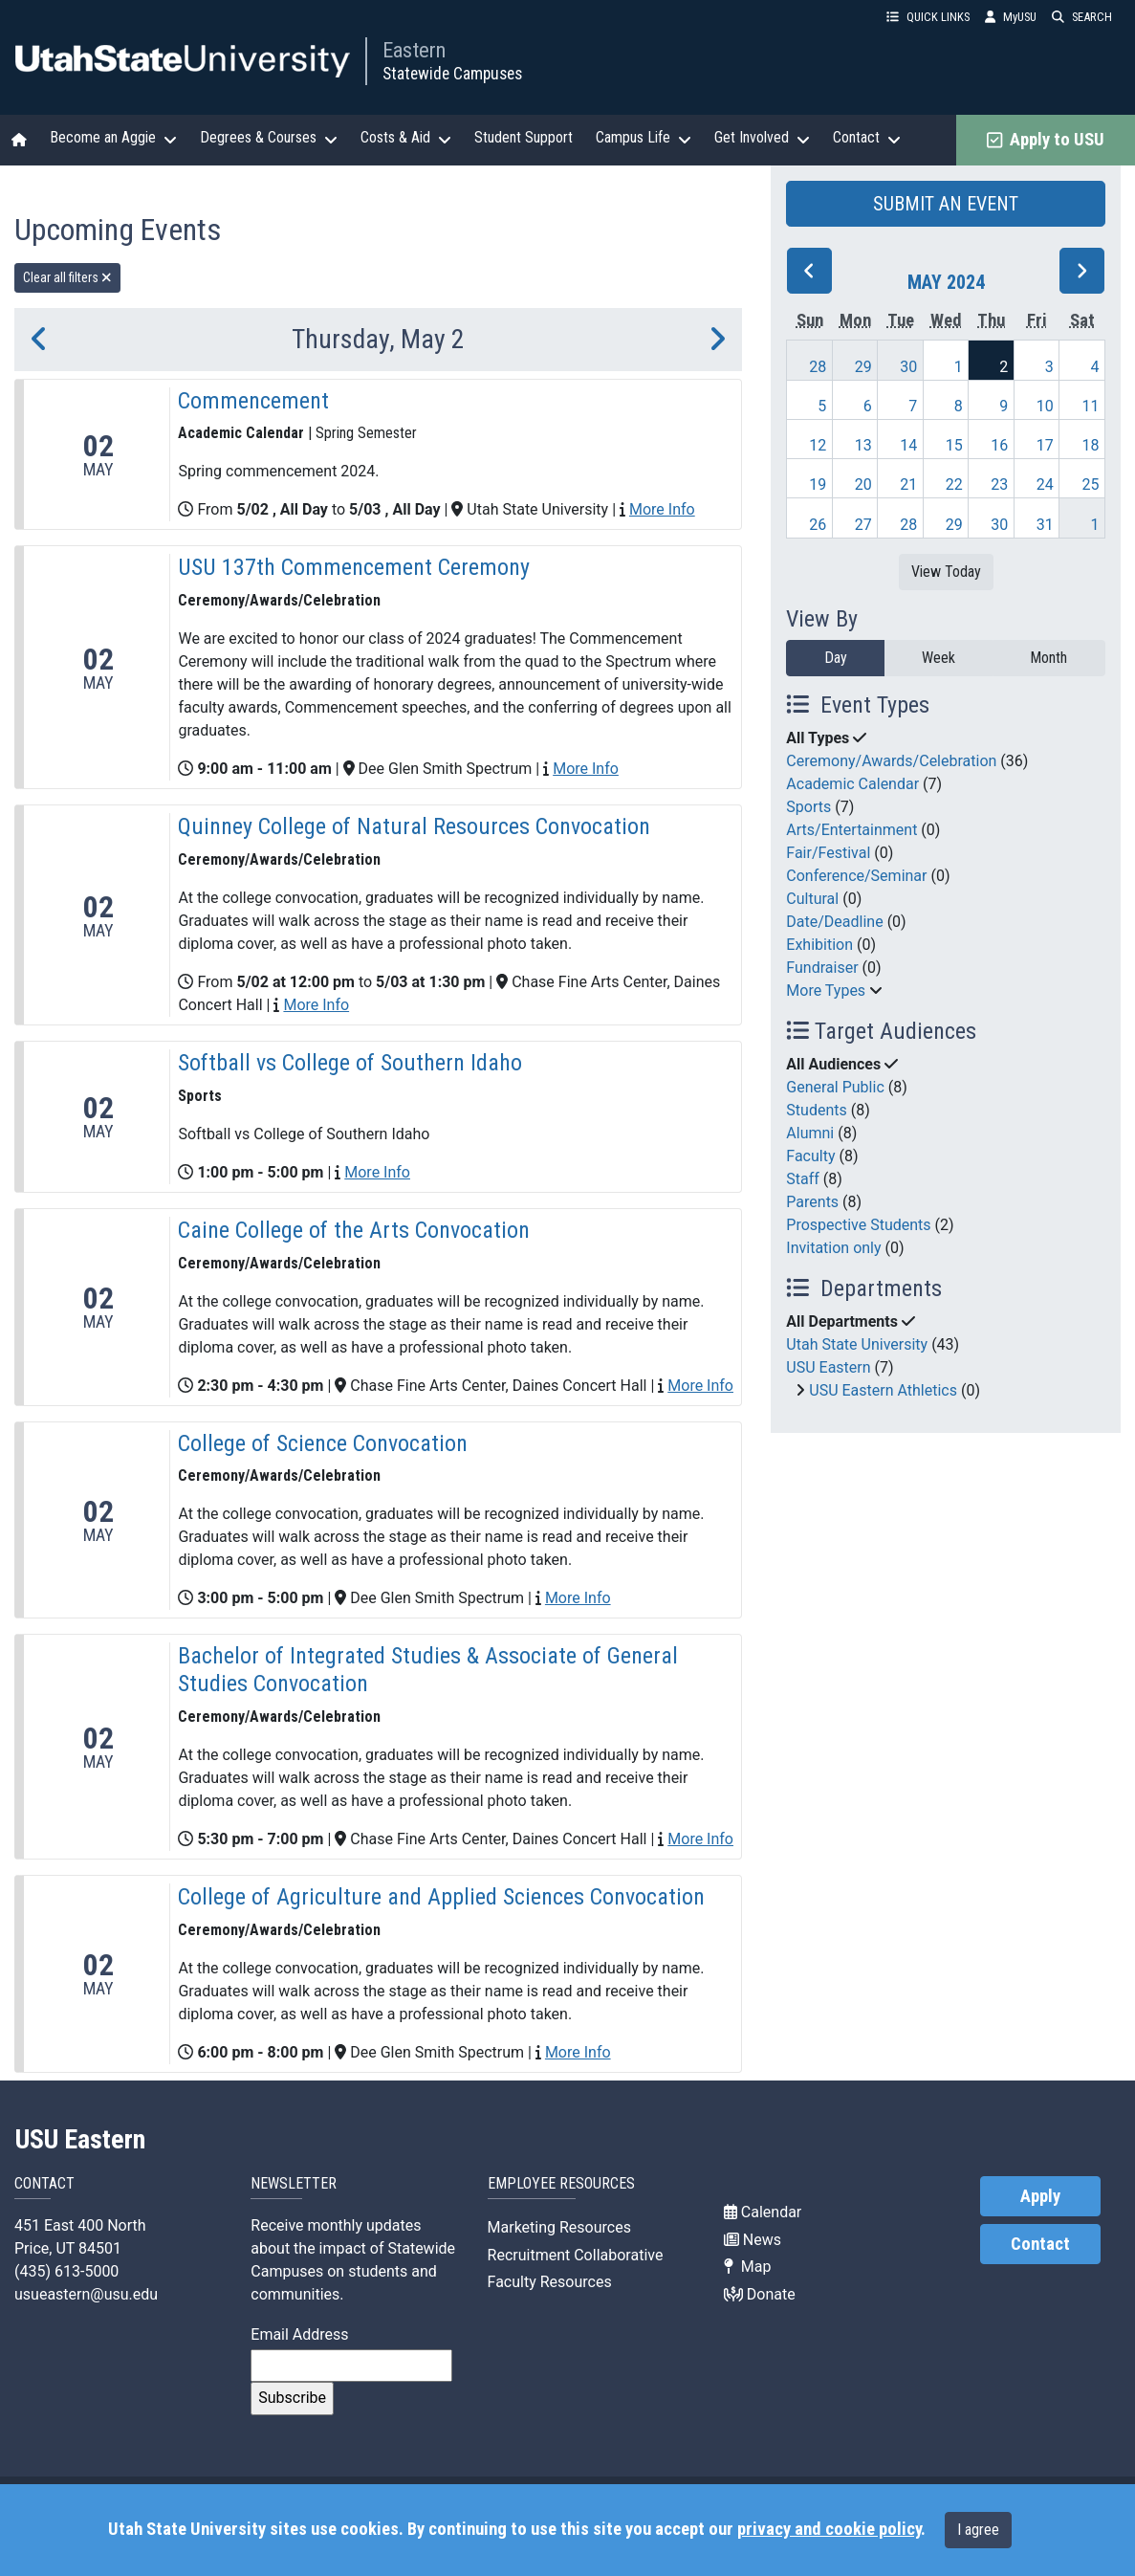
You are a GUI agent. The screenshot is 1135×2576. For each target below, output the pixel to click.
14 (908, 445)
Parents (812, 1202)
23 (999, 484)
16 (999, 445)
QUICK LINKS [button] (928, 17)
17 (1045, 445)
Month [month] (1048, 658)
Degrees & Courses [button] (269, 137)
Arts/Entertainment (851, 830)
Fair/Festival (828, 853)
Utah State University (857, 1344)
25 (1090, 484)
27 (863, 525)
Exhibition (819, 945)
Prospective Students (858, 1225)
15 (954, 445)
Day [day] (835, 658)
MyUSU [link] (1011, 17)
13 (863, 445)
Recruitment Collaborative (576, 2255)
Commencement (253, 400)
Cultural (812, 899)
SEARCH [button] (1082, 17)
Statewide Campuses (452, 73)
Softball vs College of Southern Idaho (350, 1062)
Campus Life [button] (643, 137)
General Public (835, 1087)
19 (817, 484)
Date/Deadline (834, 922)
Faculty (810, 1156)
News (752, 2240)
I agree (978, 2530)
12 (817, 445)
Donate (760, 2294)
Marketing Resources (559, 2227)
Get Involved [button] (762, 137)
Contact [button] (867, 137)
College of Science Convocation (323, 1443)
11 (1090, 406)
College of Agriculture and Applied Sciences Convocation (441, 1896)
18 (1090, 445)
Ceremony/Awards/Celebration (891, 761)
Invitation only (833, 1248)
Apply (1040, 2196)
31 (1045, 525)
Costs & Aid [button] (405, 137)
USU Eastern (828, 1367)
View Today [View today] (946, 571)
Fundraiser (822, 967)
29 (863, 367)
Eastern (414, 49)
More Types (825, 990)
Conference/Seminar (856, 876)
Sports (808, 807)
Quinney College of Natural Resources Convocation (414, 826)
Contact (1040, 2244)
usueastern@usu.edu (86, 2294)
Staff (802, 1179)
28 (817, 367)
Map (748, 2266)
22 (954, 484)
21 (908, 484)
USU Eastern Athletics (883, 1390)
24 (1045, 484)
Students (816, 1110)
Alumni (810, 1133)
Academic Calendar (852, 784)
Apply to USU (1045, 139)
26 (817, 525)
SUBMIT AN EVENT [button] (945, 203)
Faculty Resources (550, 2282)
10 (1045, 406)
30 (908, 367)
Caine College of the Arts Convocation (354, 1230)
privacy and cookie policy (829, 2529)
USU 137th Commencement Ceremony (354, 567)
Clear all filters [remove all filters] (67, 277)
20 (863, 484)
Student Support (523, 137)
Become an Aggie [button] (113, 137)
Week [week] (938, 658)
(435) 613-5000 (66, 2271)
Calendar (762, 2212)
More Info (662, 509)
